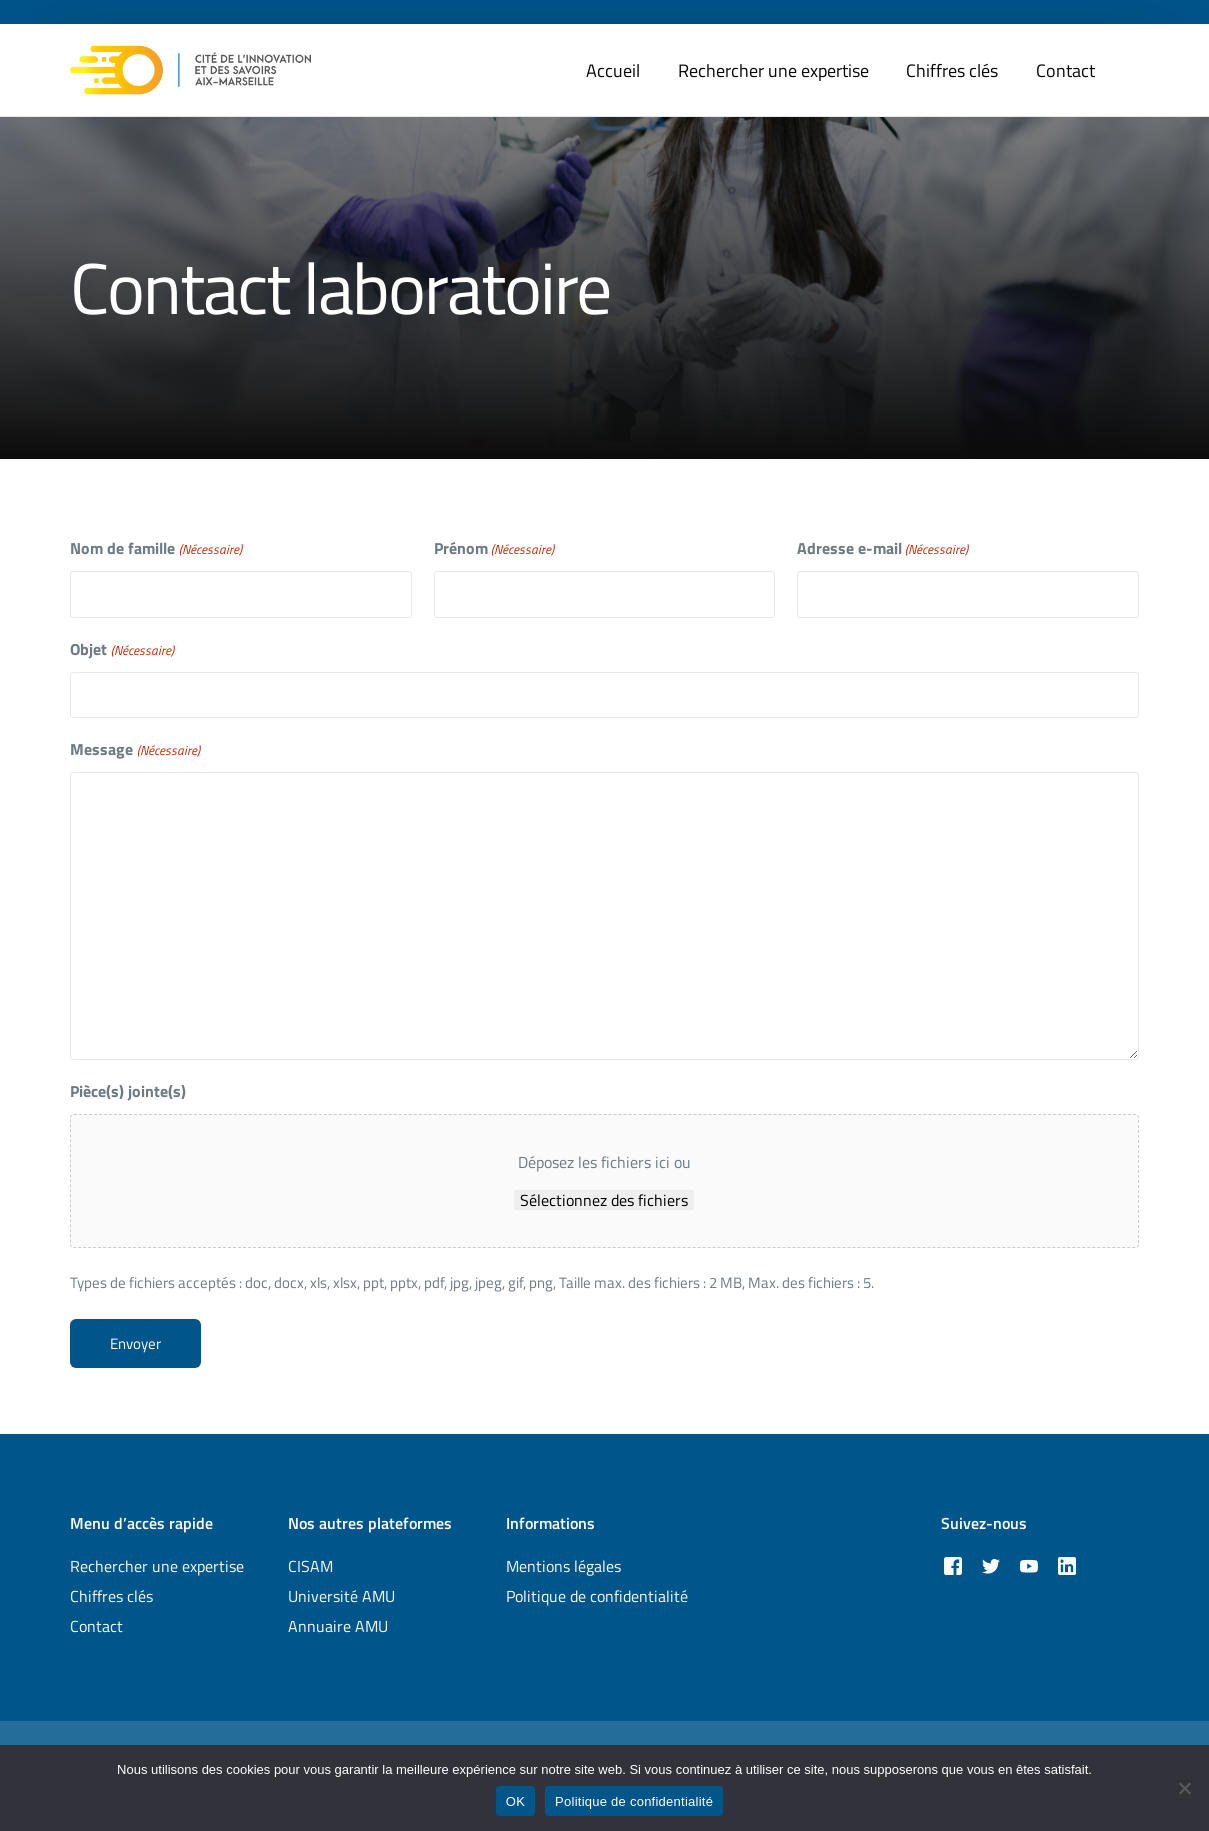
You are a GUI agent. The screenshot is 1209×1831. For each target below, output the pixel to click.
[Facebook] (953, 1565)
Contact (96, 1626)
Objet (121, 649)
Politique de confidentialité (597, 1596)
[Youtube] (1029, 1565)
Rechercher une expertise (157, 1566)
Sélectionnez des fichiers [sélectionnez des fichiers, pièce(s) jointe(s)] (604, 1200)
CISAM (310, 1566)
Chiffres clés (111, 1596)
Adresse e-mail (882, 548)
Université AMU (341, 1596)
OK (515, 1801)
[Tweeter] (991, 1565)
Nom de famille (155, 548)
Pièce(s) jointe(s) (128, 1091)
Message (134, 749)
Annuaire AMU (338, 1626)
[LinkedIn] (1067, 1565)
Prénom (494, 548)
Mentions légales (563, 1566)
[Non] (1184, 1788)
